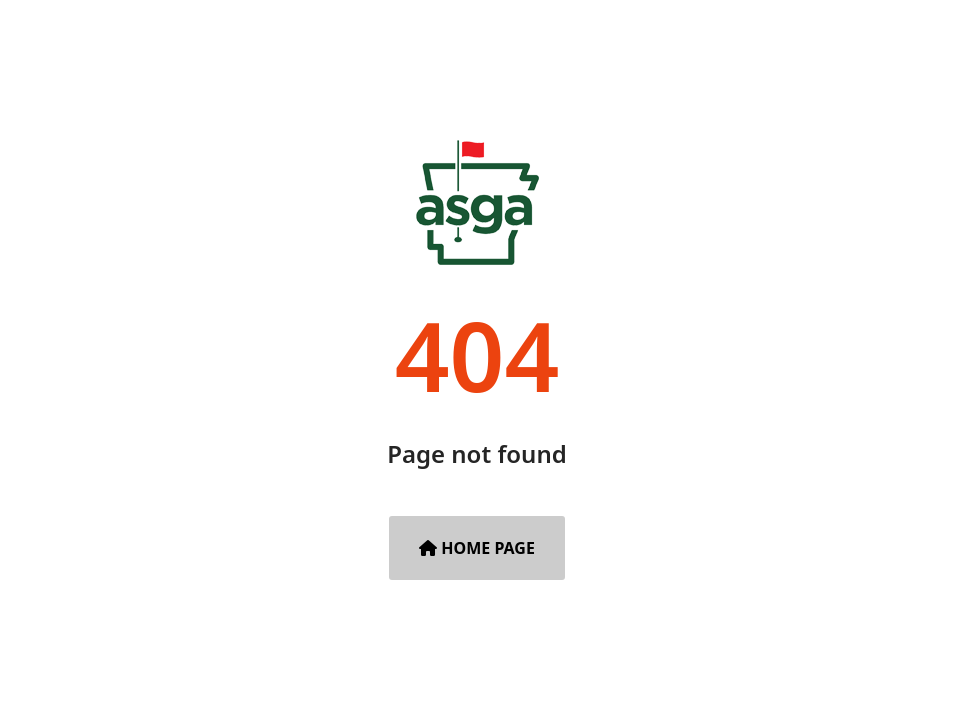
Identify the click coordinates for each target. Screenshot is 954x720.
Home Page (477, 548)
